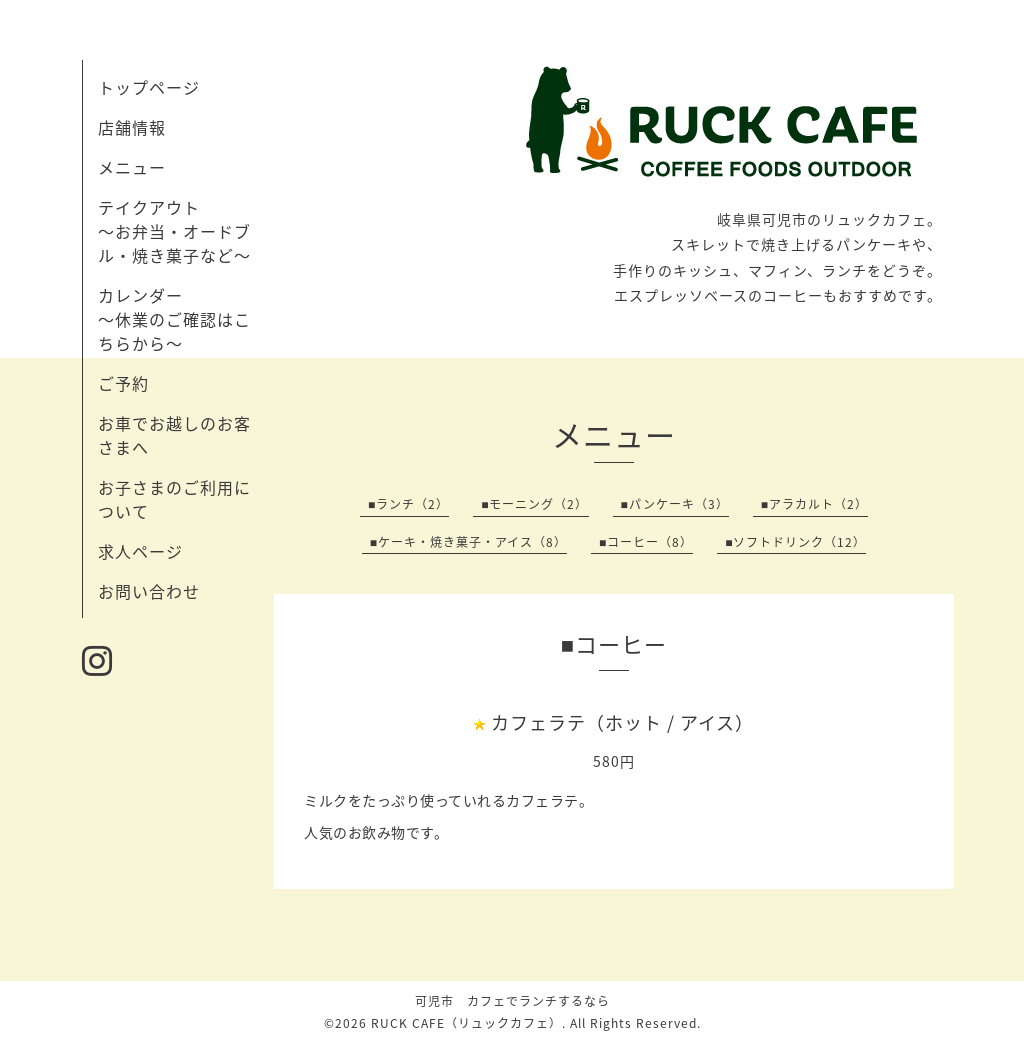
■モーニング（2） (534, 504)
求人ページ (140, 551)
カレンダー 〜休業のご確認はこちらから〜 (174, 319)
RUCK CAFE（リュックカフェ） (466, 1023)
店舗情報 (132, 127)
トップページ (149, 87)
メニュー (132, 167)
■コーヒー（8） (646, 542)
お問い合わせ (149, 591)
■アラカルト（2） (814, 504)
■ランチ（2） (408, 504)
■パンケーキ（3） (675, 504)
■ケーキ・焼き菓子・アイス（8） (468, 542)
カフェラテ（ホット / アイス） (622, 722)
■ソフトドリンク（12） (795, 542)
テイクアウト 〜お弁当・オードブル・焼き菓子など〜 (174, 231)
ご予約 (123, 383)
